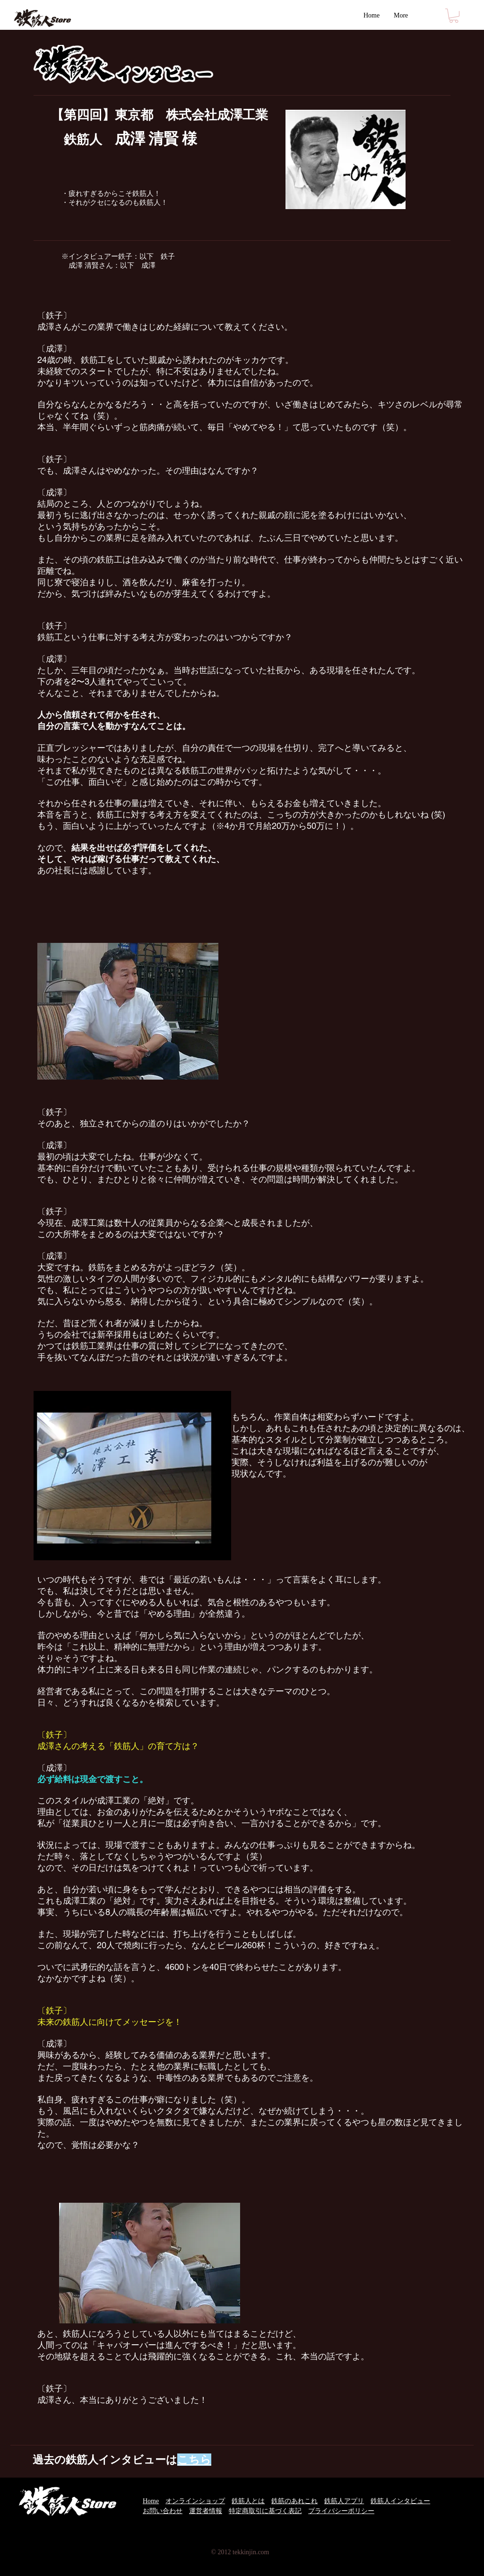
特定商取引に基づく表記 (265, 2510)
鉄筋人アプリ (344, 2501)
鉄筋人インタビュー (400, 2501)
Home (151, 2501)
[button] (453, 16)
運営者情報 (205, 2510)
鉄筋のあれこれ (294, 2501)
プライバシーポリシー (341, 2510)
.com (262, 2552)
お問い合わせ (162, 2510)
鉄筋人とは (248, 2501)
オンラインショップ (195, 2501)
